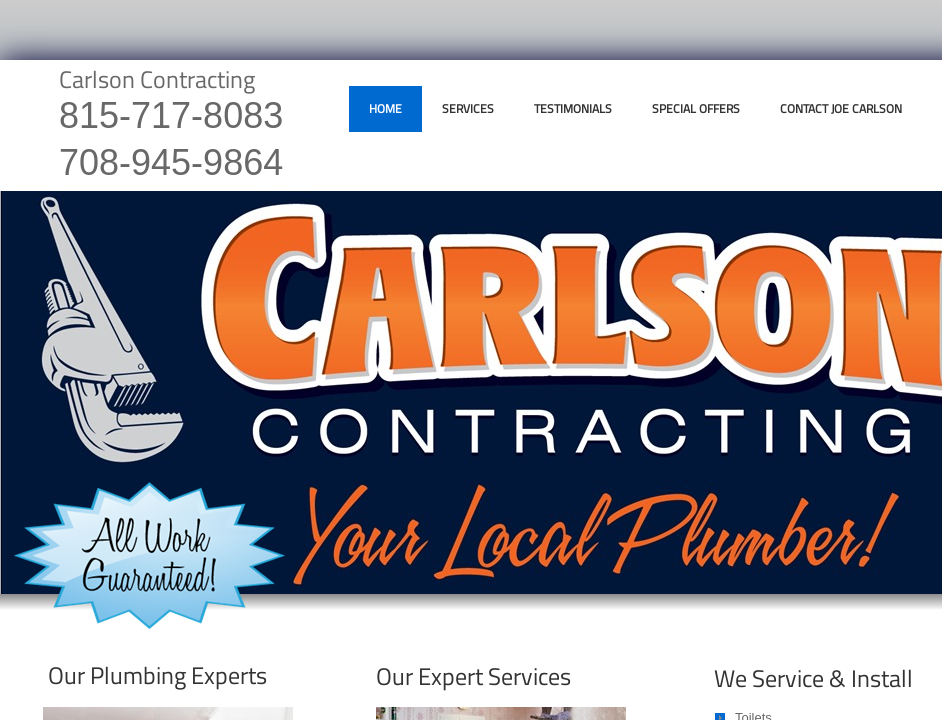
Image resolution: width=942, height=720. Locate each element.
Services (468, 108)
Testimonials (573, 108)
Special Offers (696, 108)
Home (385, 108)
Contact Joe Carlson (841, 108)
